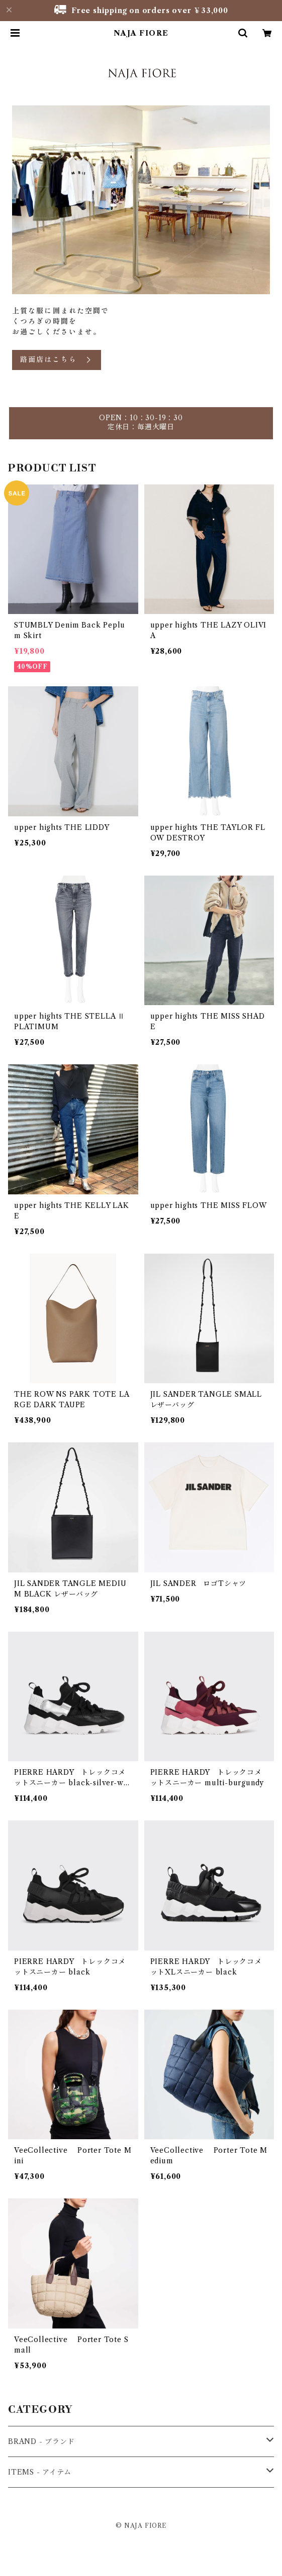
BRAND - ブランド (41, 2441)
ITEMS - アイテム (39, 2472)
